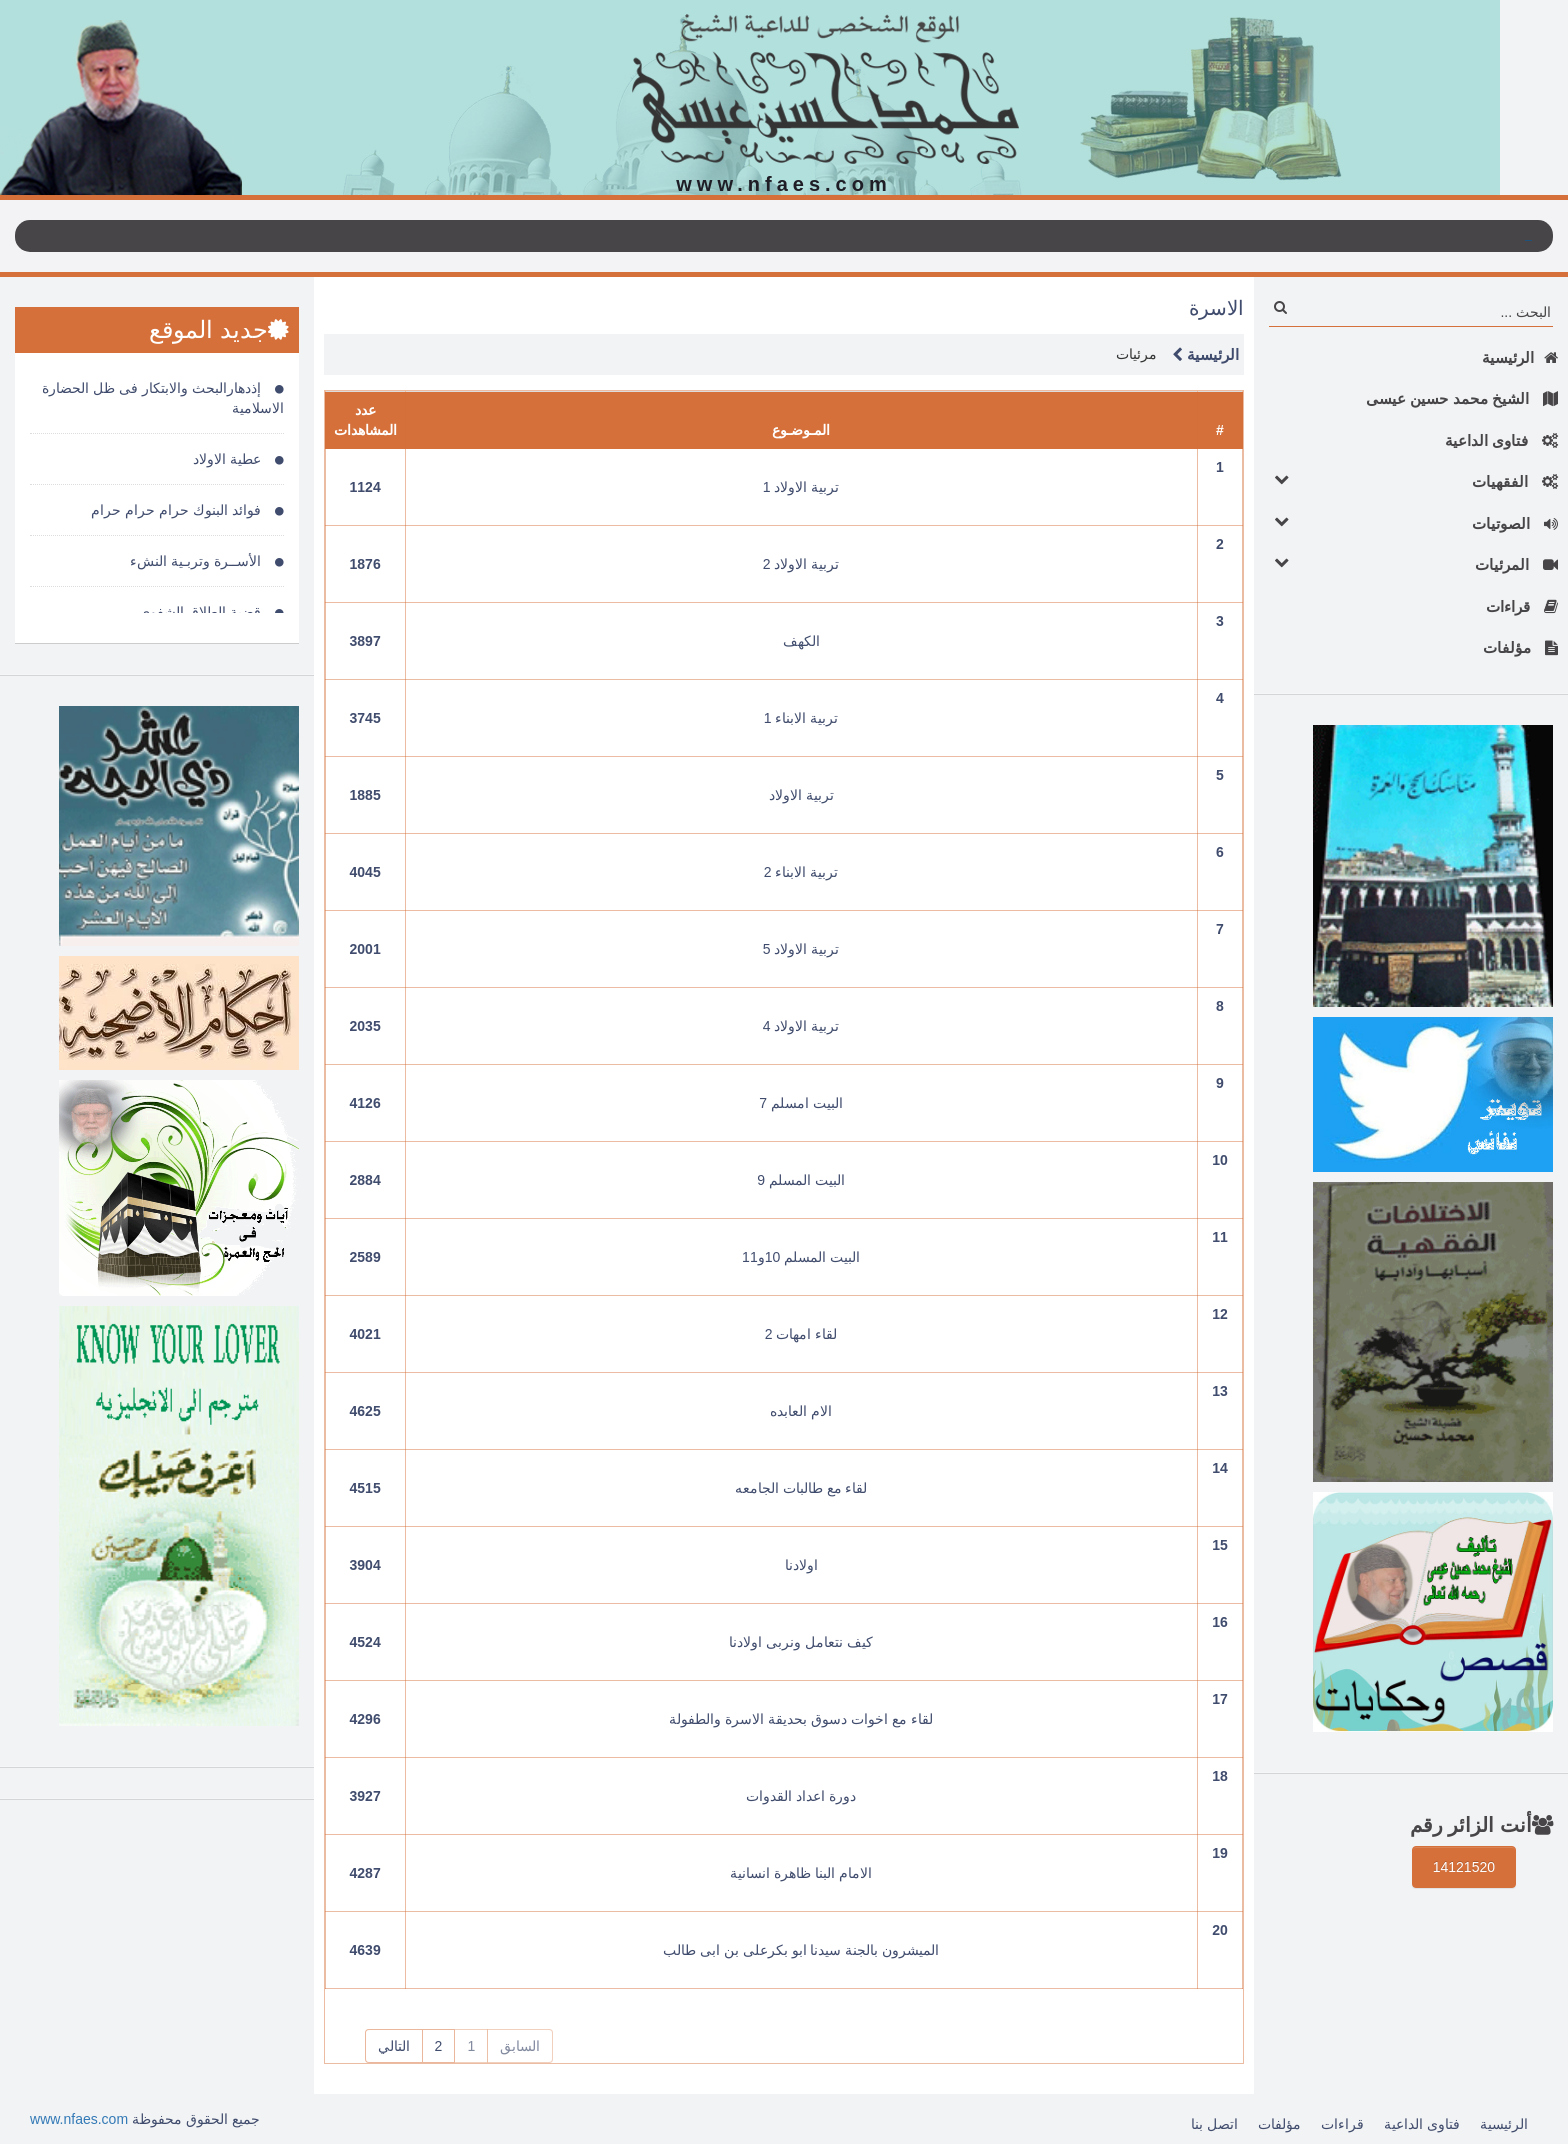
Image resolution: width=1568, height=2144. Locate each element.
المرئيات (1411, 563)
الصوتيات (1411, 522)
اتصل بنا (1214, 2124)
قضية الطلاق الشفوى (211, 612)
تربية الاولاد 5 (801, 949)
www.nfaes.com (79, 2119)
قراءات (1522, 606)
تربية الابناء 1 (801, 718)
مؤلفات (1520, 647)
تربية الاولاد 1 (801, 487)
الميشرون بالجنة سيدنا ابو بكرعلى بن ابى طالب (801, 1950)
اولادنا (801, 1565)
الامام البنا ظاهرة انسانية (801, 1873)
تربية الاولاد (801, 795)
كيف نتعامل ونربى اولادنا (801, 1642)
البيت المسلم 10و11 (801, 1257)
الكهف (801, 641)
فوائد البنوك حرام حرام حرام (187, 510)
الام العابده (801, 1411)
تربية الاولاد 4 (801, 1026)
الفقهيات (1411, 480)
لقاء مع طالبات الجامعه (801, 1488)
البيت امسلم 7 (801, 1103)
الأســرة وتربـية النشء (207, 561)
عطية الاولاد (238, 459)
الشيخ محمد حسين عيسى (1462, 398)
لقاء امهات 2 (801, 1334)
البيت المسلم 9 (801, 1180)
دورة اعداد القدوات (801, 1796)
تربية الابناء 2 (801, 872)
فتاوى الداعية (1501, 440)
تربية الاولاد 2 (801, 564)
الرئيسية (1520, 357)
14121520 (1464, 1867)
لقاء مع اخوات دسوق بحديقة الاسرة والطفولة (800, 1719)
